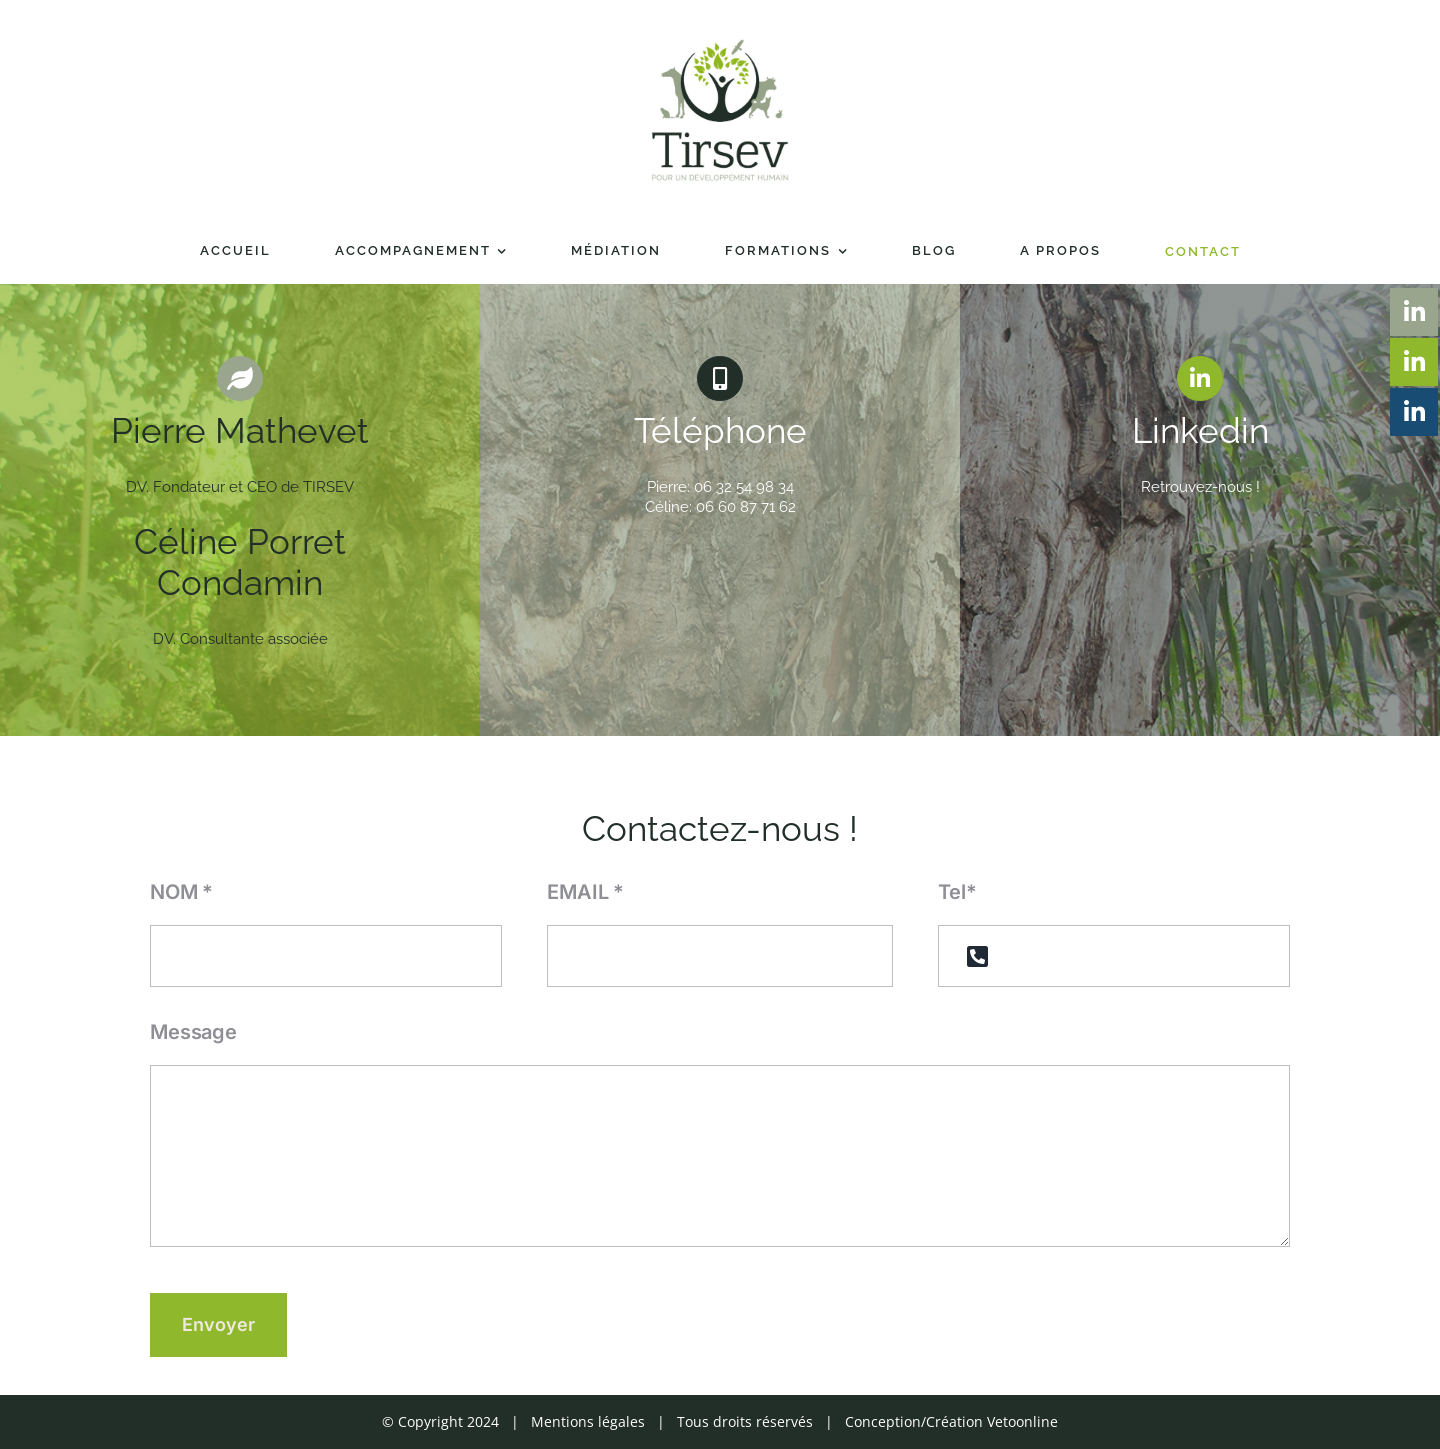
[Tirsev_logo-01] (720, 41)
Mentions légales (588, 1421)
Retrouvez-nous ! (1200, 487)
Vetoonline (1022, 1421)
